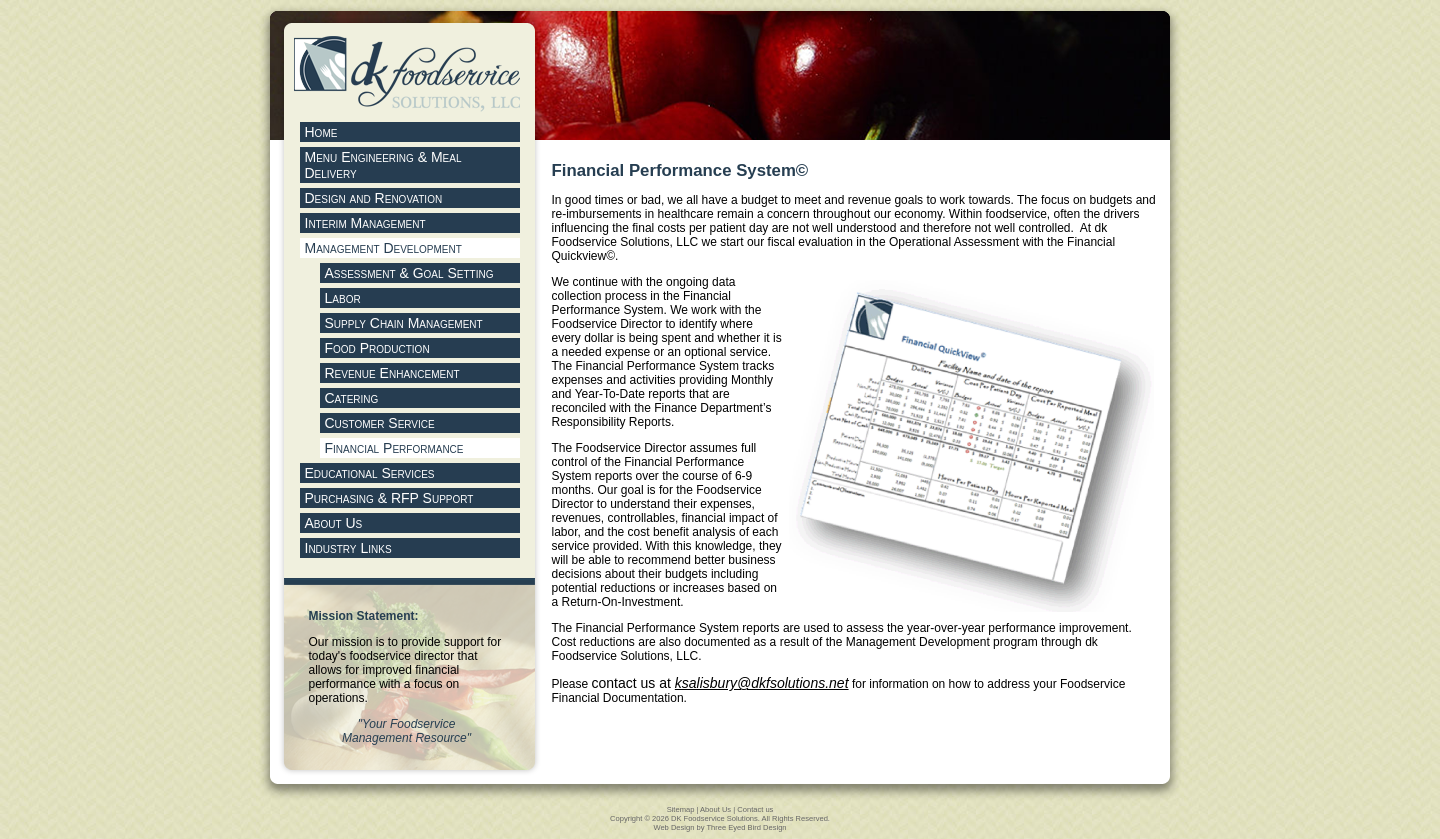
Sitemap (681, 809)
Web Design (673, 827)
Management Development (383, 248)
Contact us (755, 809)
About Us (715, 809)
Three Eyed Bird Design (746, 827)
